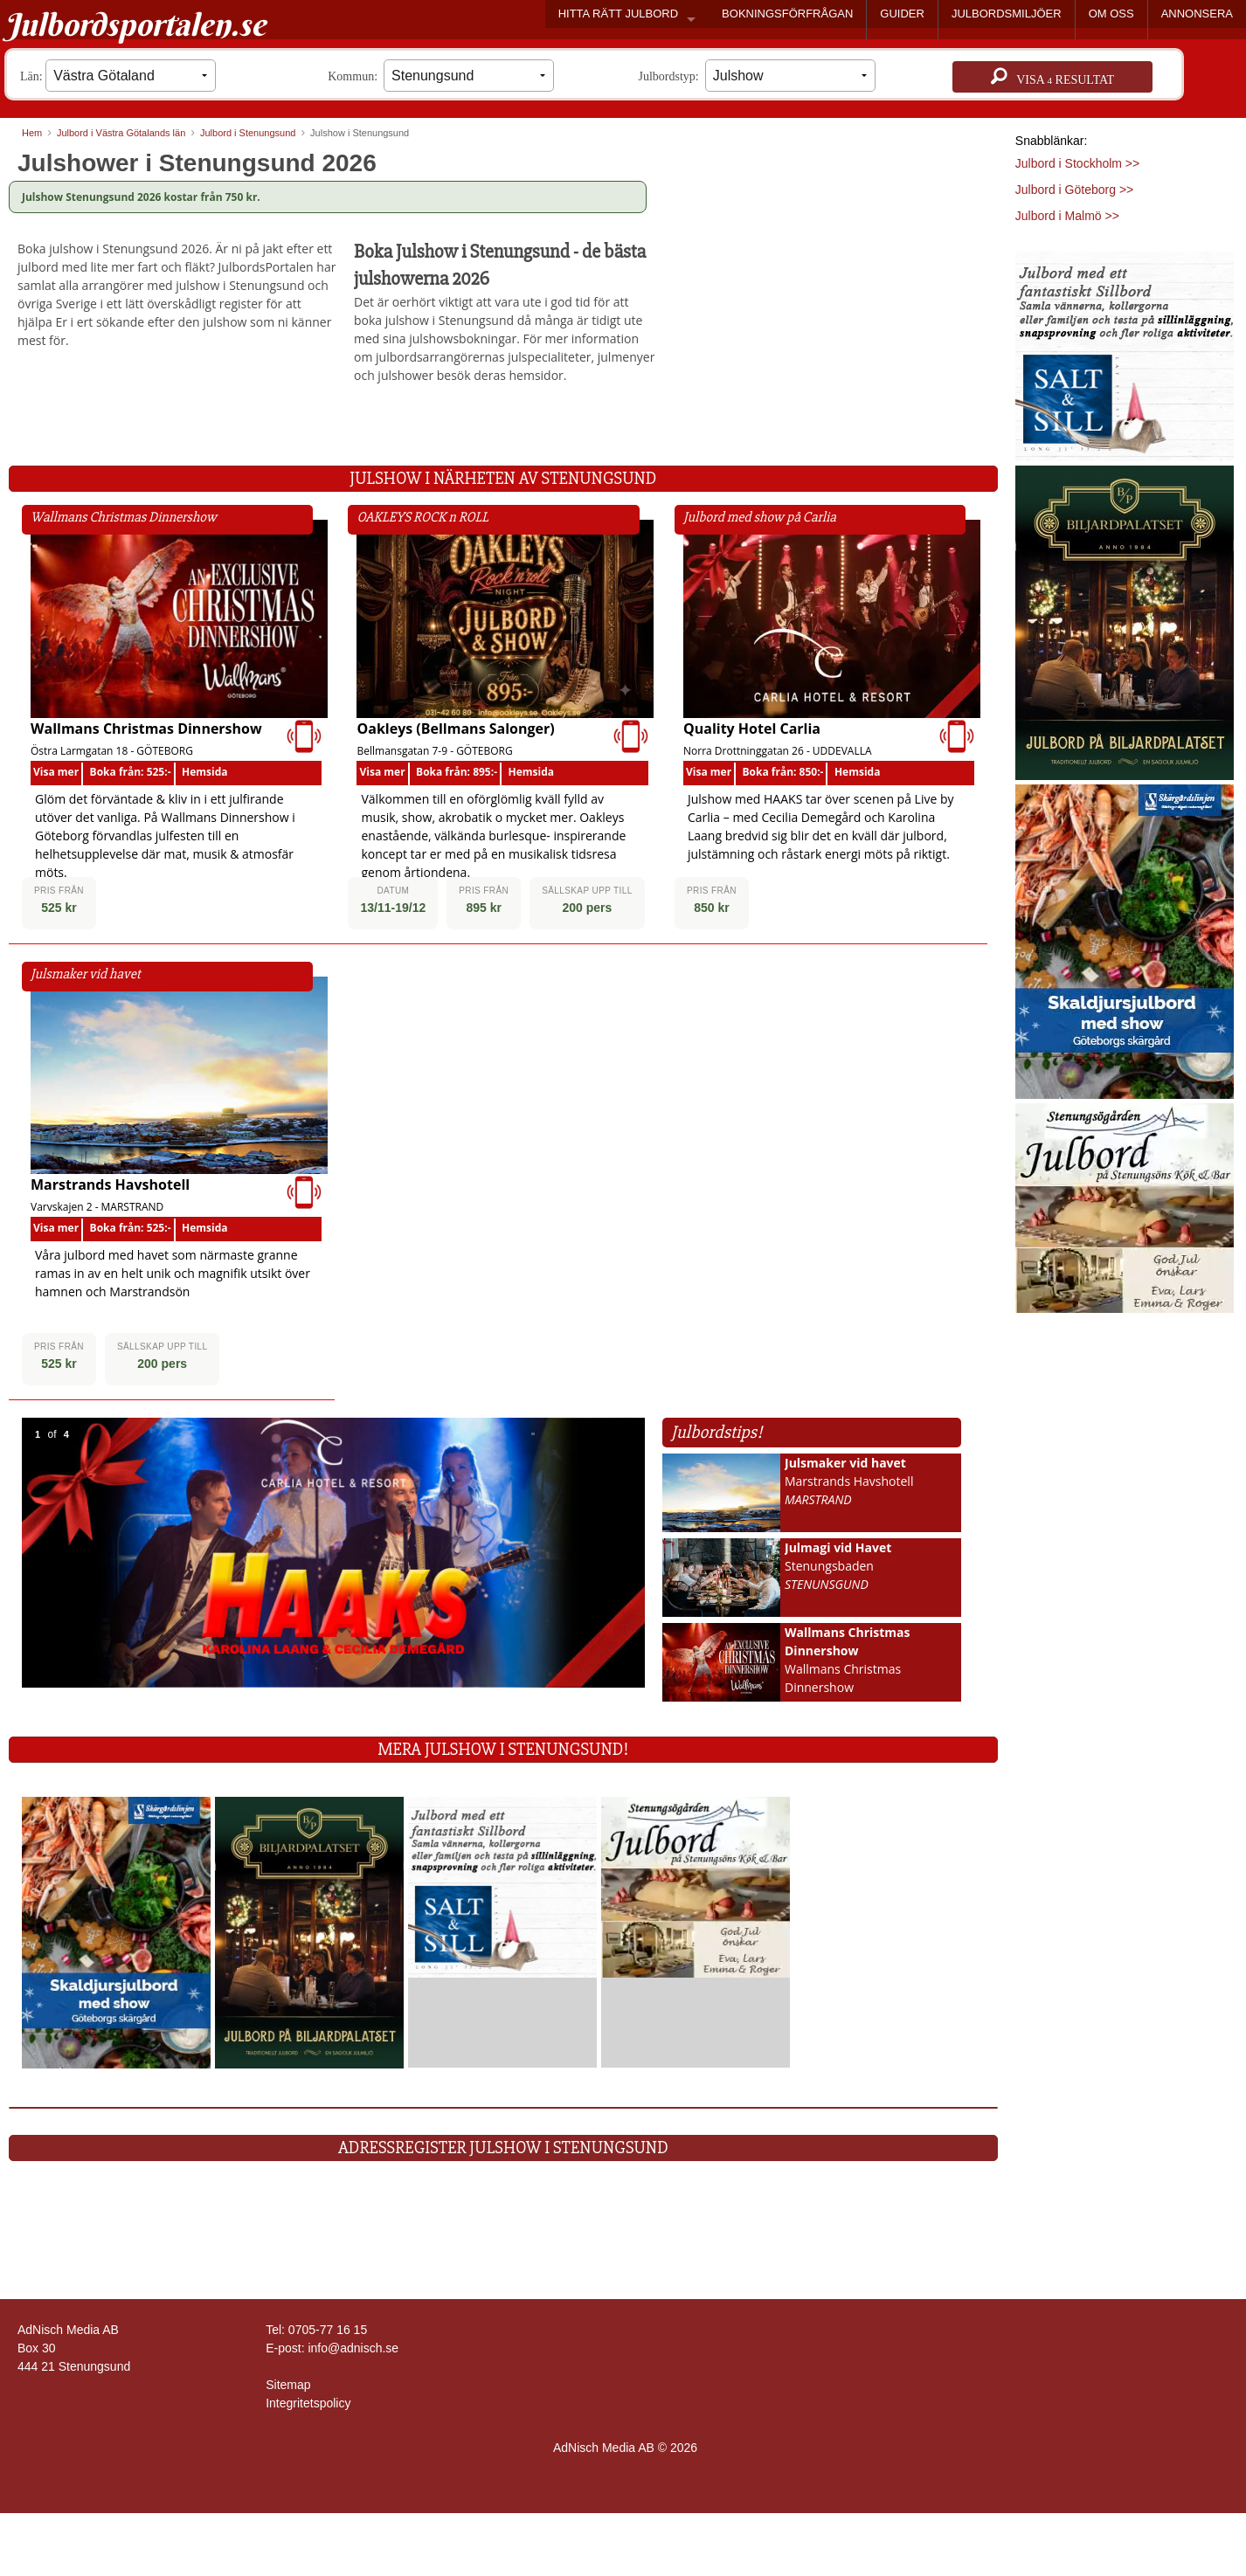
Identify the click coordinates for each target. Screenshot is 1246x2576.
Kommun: (441, 75)
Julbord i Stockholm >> (1077, 163)
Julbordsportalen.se (135, 24)
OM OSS (1111, 13)
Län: (118, 75)
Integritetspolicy (308, 2403)
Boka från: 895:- (456, 771)
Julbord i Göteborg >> (1074, 190)
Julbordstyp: (757, 75)
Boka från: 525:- (130, 771)
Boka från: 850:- (783, 771)
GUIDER (902, 13)
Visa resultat (1052, 77)
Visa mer (56, 771)
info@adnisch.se (353, 2348)
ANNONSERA (1197, 13)
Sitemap (288, 2385)
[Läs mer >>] (116, 1931)
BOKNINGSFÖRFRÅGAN (787, 13)
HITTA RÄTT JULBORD (618, 13)
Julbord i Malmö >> (1067, 216)
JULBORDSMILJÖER (1007, 13)
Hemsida (205, 771)
